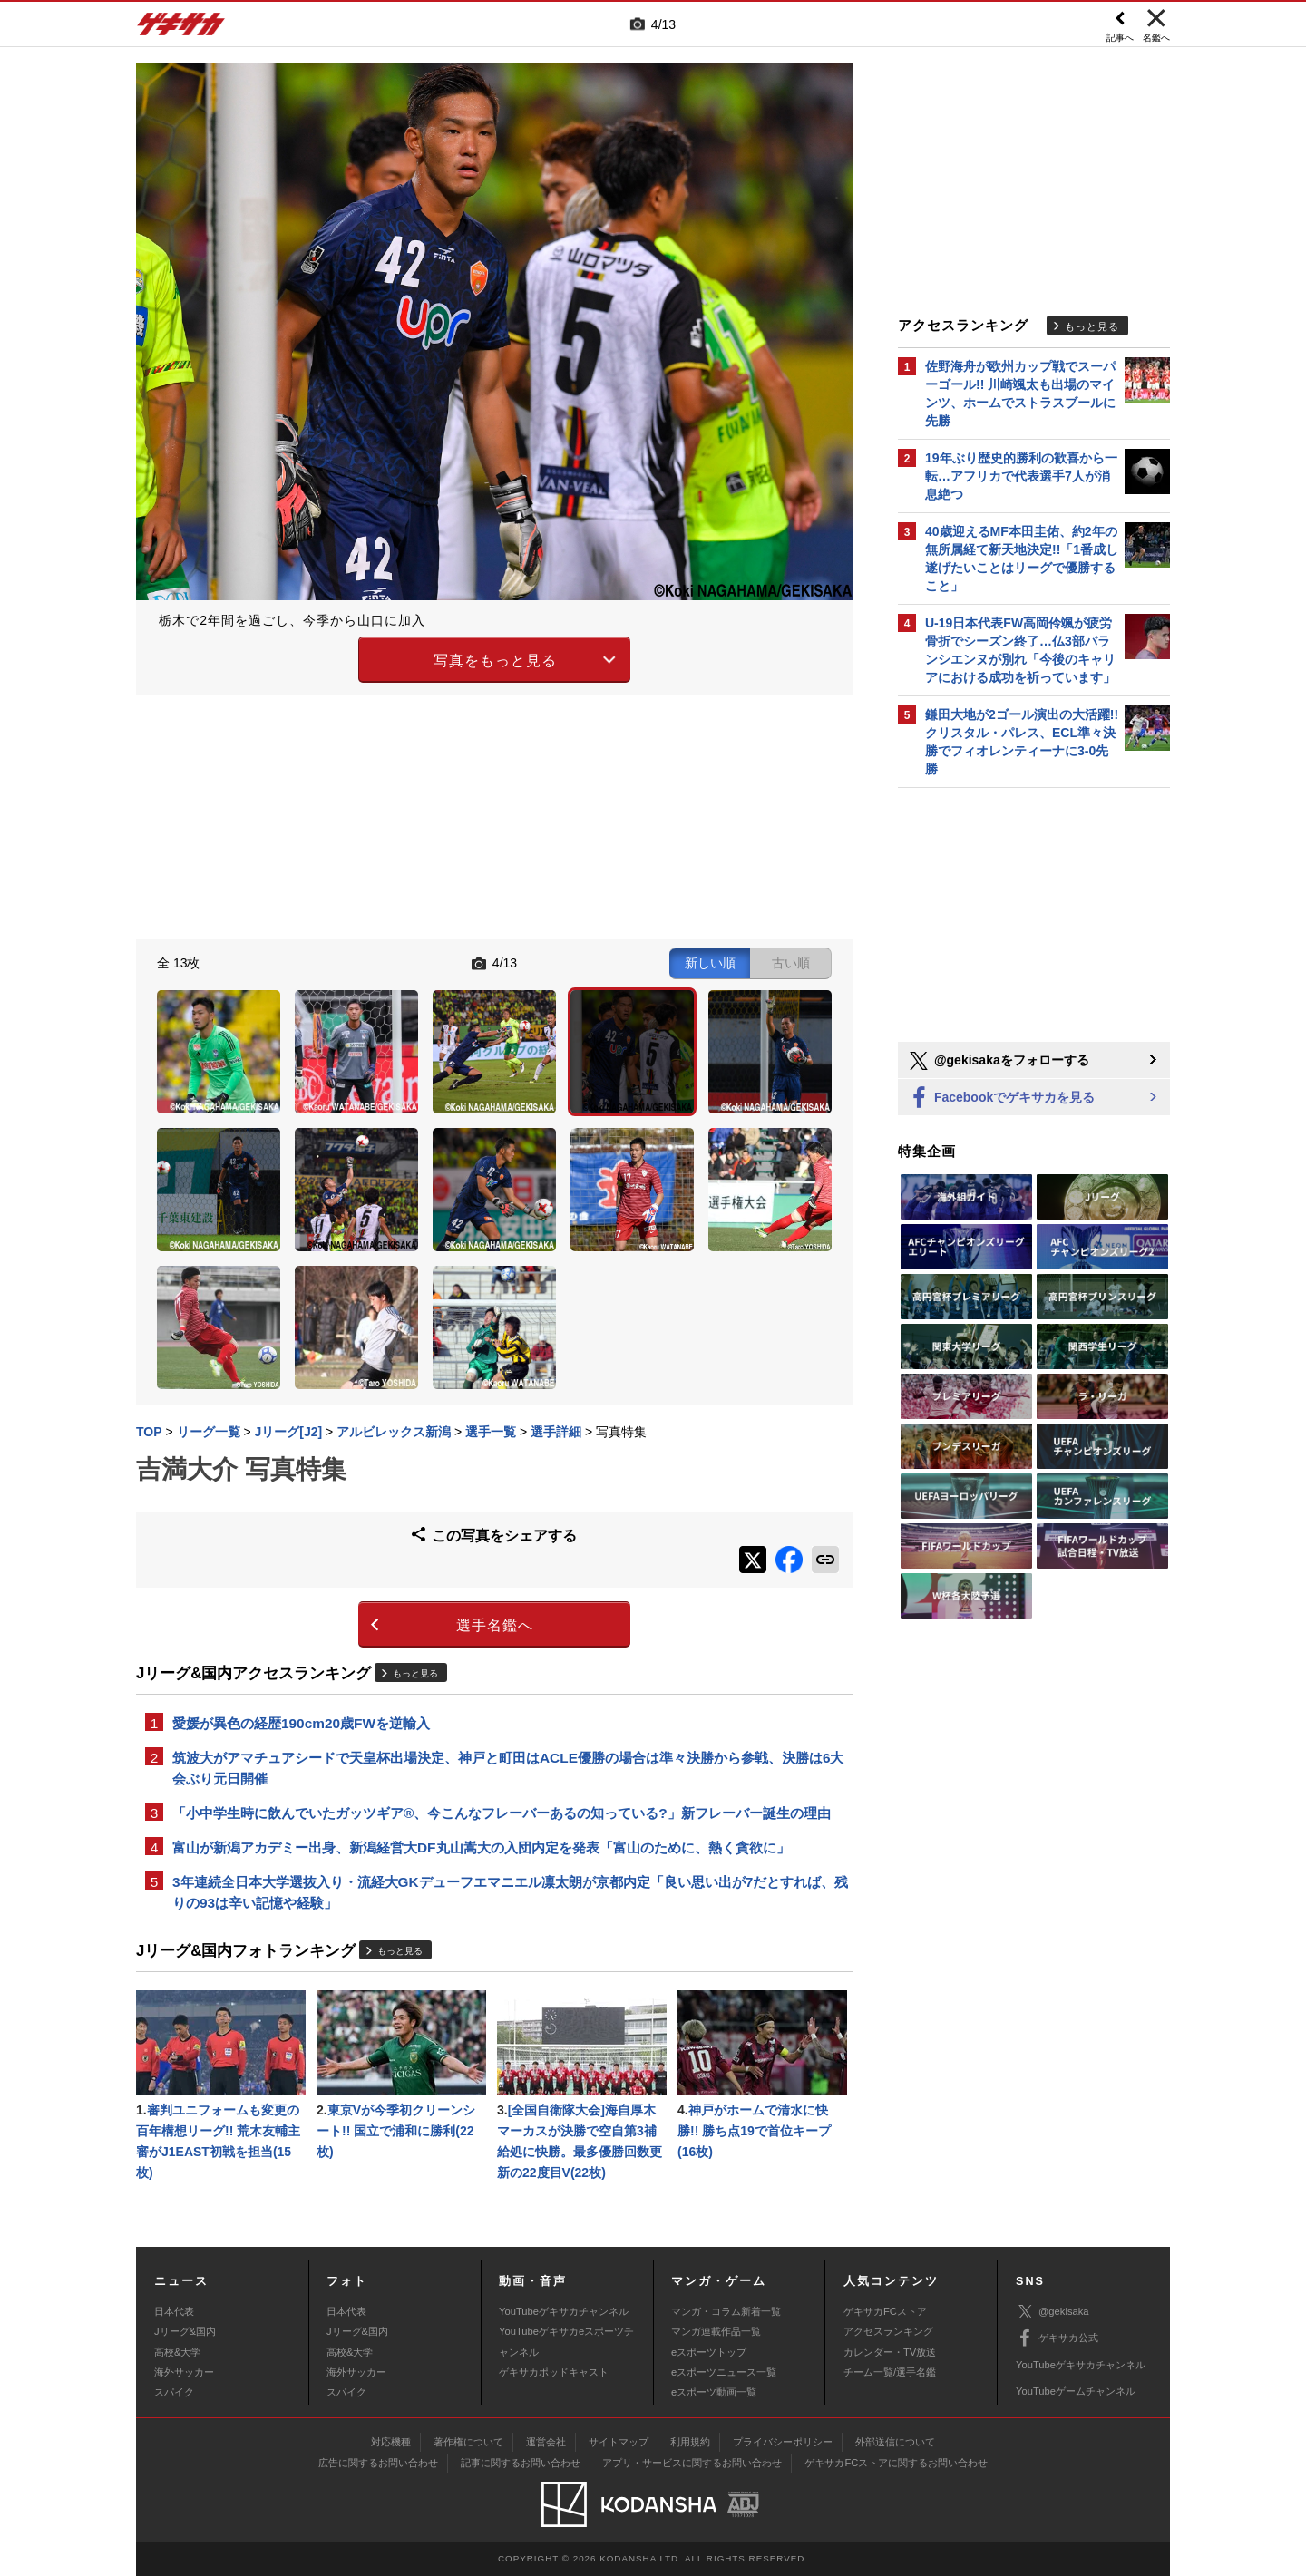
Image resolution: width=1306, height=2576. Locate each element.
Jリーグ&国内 (185, 2331)
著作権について (468, 2441)
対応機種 (391, 2441)
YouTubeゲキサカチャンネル (564, 2311)
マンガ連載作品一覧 (716, 2331)
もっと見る (415, 1673)
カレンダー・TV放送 (889, 2352)
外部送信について (895, 2441)
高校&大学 (177, 2352)
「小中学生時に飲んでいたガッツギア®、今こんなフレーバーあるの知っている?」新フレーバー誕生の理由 (501, 1813)
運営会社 (546, 2441)
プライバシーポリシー (783, 2441)
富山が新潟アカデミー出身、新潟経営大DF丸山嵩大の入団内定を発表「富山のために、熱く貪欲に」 (481, 1847)
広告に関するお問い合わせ (378, 2462)
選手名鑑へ (494, 1625)
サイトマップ (618, 2441)
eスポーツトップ (708, 2352)
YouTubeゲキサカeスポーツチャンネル (566, 2341)
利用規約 (690, 2441)
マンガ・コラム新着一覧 (726, 2311)
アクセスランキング (888, 2331)
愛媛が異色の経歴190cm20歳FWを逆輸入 (301, 1723)
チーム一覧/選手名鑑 (889, 2372)
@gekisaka (1052, 2311)
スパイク (174, 2391)
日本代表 (174, 2311)
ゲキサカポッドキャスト (554, 2372)
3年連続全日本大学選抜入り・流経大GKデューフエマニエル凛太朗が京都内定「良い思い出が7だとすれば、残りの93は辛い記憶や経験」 (510, 1892)
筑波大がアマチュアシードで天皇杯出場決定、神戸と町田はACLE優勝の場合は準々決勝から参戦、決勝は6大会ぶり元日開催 (507, 1768)
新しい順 (710, 963)
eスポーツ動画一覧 (713, 2391)
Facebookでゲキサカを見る (1001, 1098)
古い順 (791, 963)
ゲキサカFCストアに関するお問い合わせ (896, 2462)
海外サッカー (184, 2372)
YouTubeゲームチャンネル (1075, 2391)
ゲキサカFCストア (885, 2311)
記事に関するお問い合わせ (520, 2462)
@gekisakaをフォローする (998, 1061)
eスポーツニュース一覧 (723, 2372)
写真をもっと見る (495, 660)
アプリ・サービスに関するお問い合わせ (692, 2462)
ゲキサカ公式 (1057, 2338)
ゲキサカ (181, 29)
